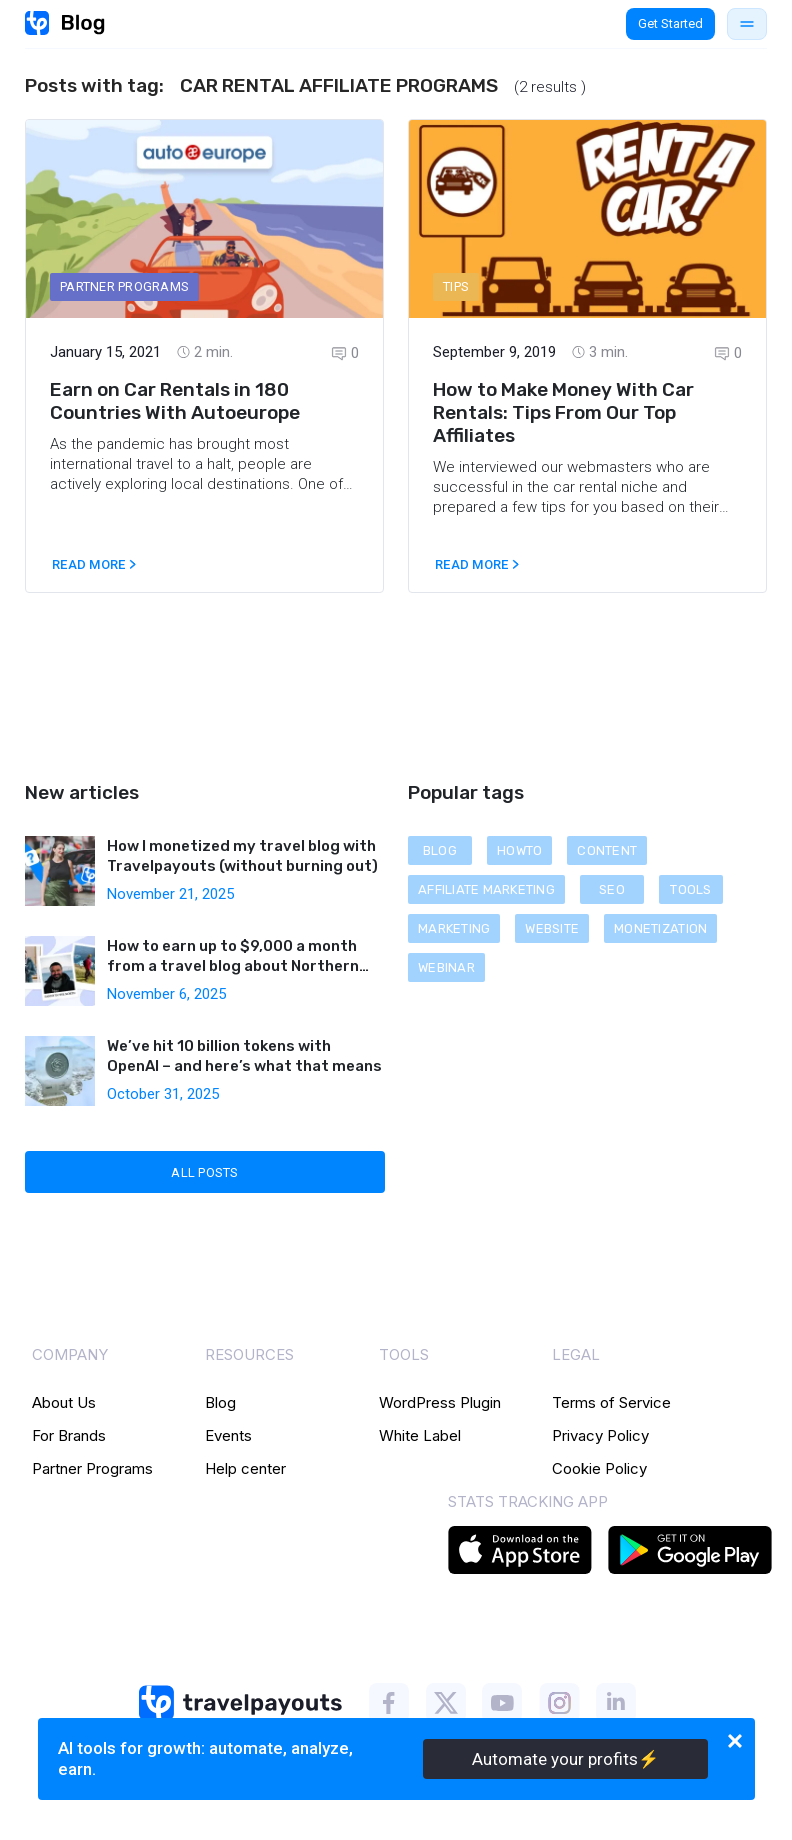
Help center (245, 1468)
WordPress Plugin (440, 1402)
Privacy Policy (600, 1435)
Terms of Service (611, 1402)
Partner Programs (92, 1468)
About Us (64, 1402)
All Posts (204, 1172)
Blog (220, 1402)
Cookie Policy (599, 1468)
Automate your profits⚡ (565, 1759)
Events (228, 1435)
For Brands (69, 1435)
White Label (420, 1435)
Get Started (670, 23)
